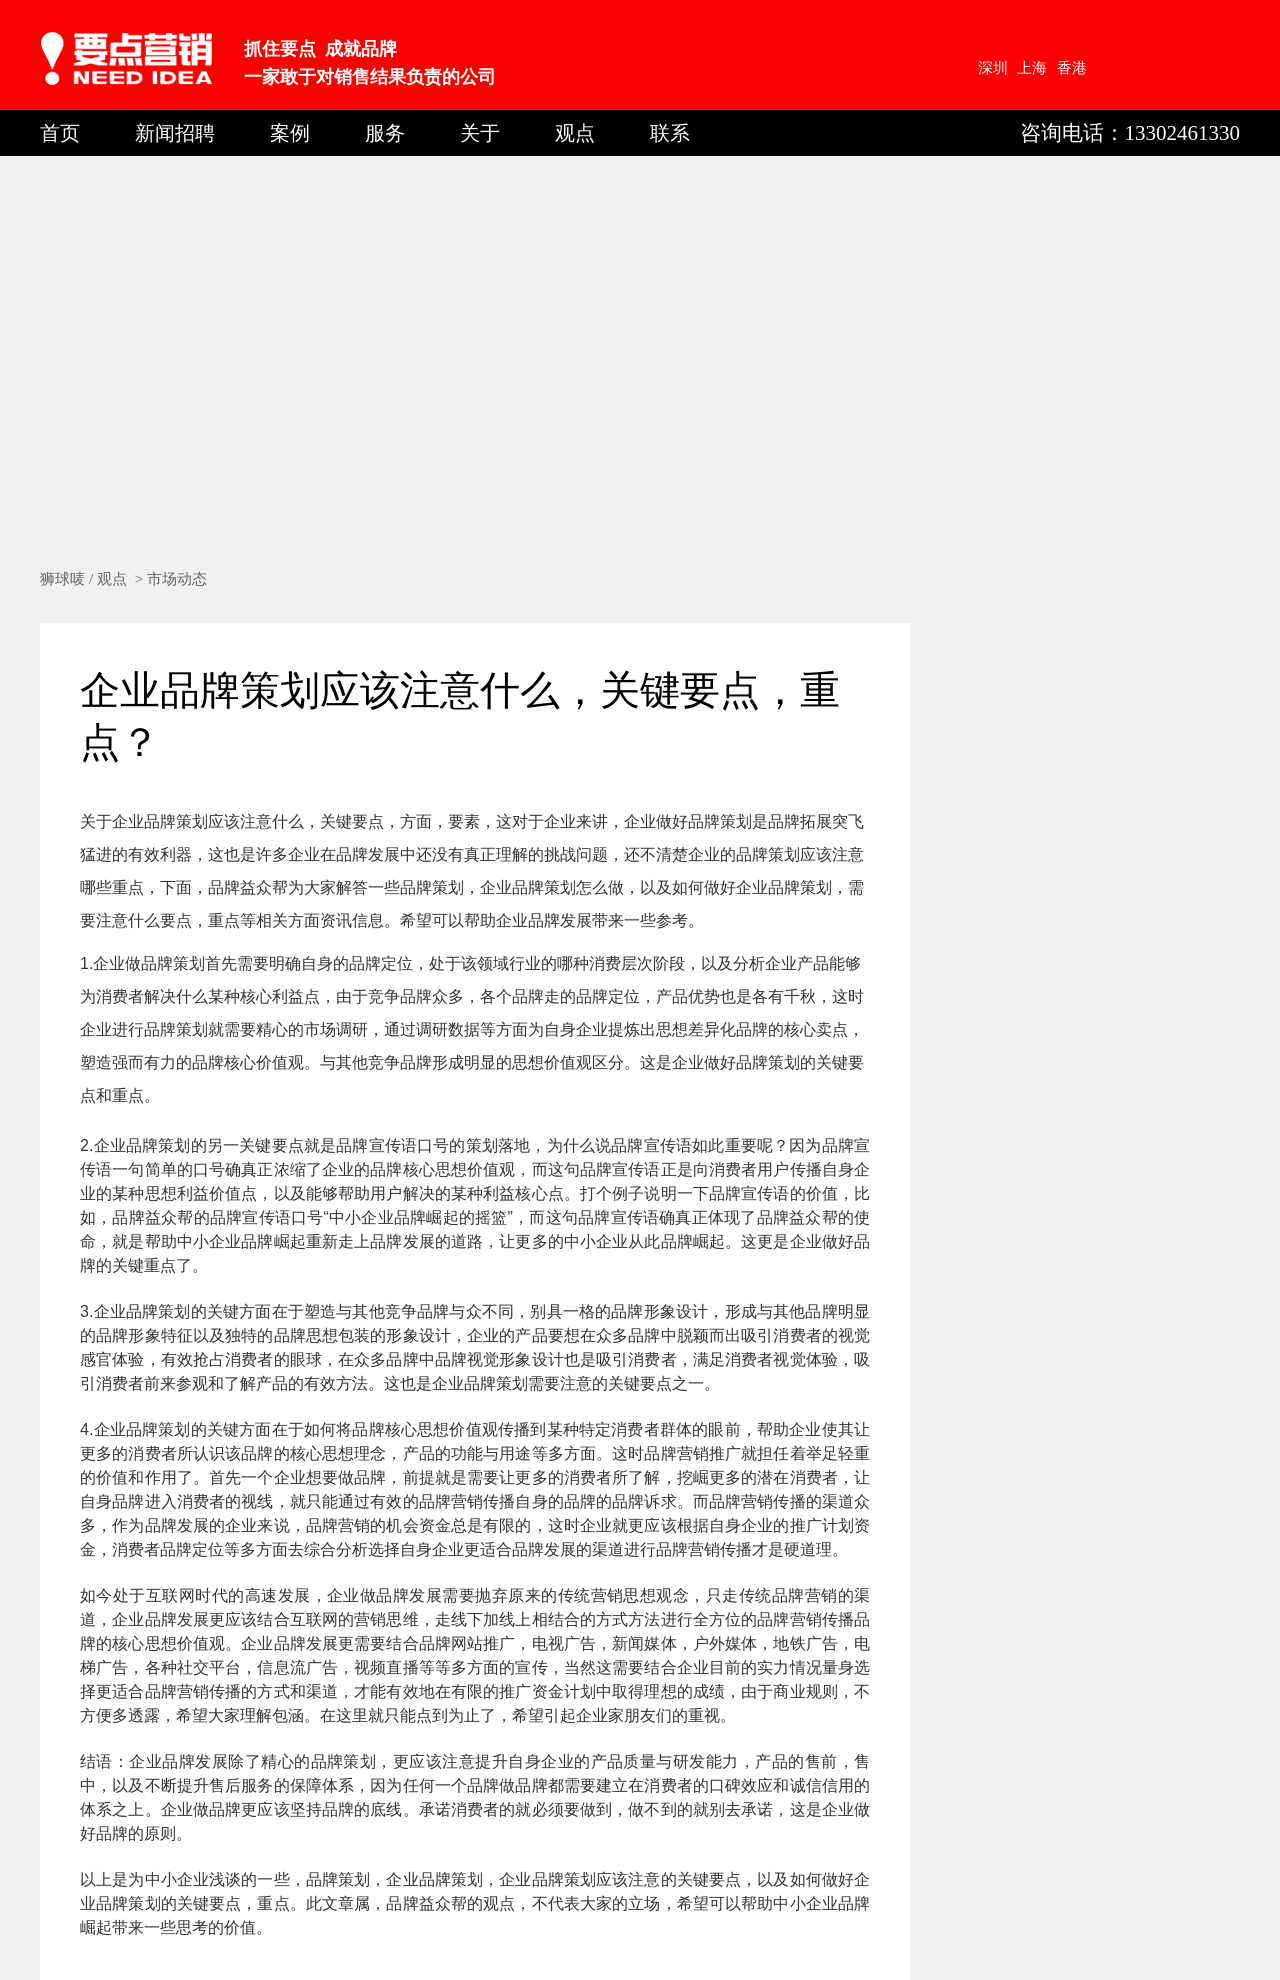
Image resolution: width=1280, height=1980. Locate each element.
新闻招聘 (175, 133)
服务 (385, 133)
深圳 (993, 68)
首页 (60, 133)
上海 (1032, 68)
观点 (575, 133)
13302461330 (1183, 133)
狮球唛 (62, 579)
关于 (480, 133)
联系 (670, 133)
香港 (1072, 68)
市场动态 (177, 579)
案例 (290, 133)
